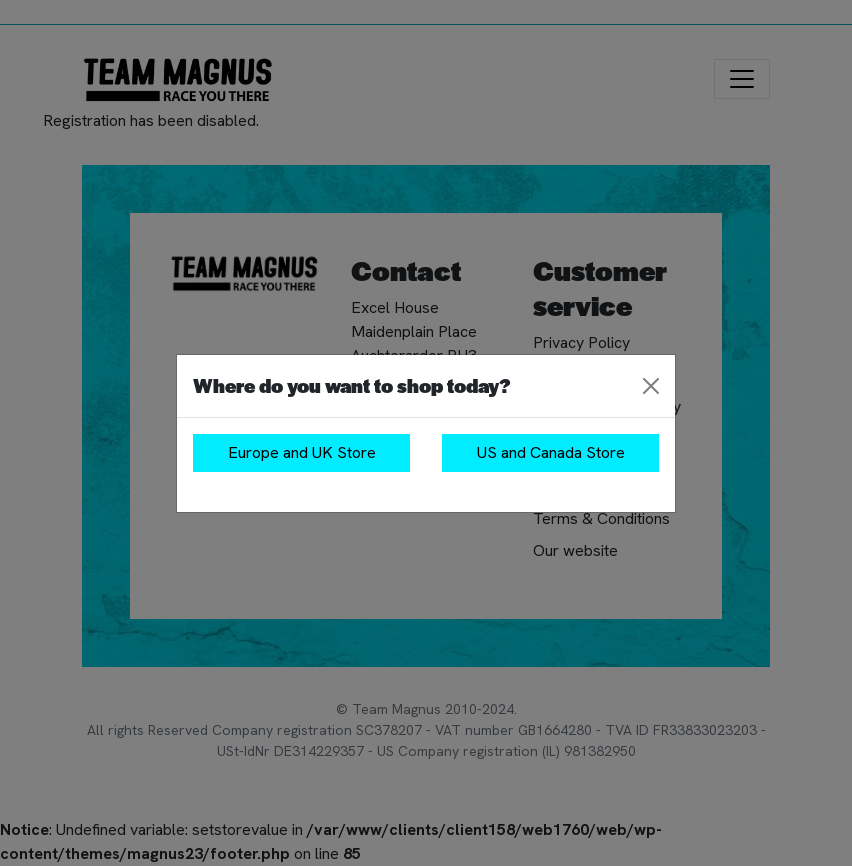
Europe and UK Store (302, 452)
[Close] (651, 386)
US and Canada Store (551, 452)
